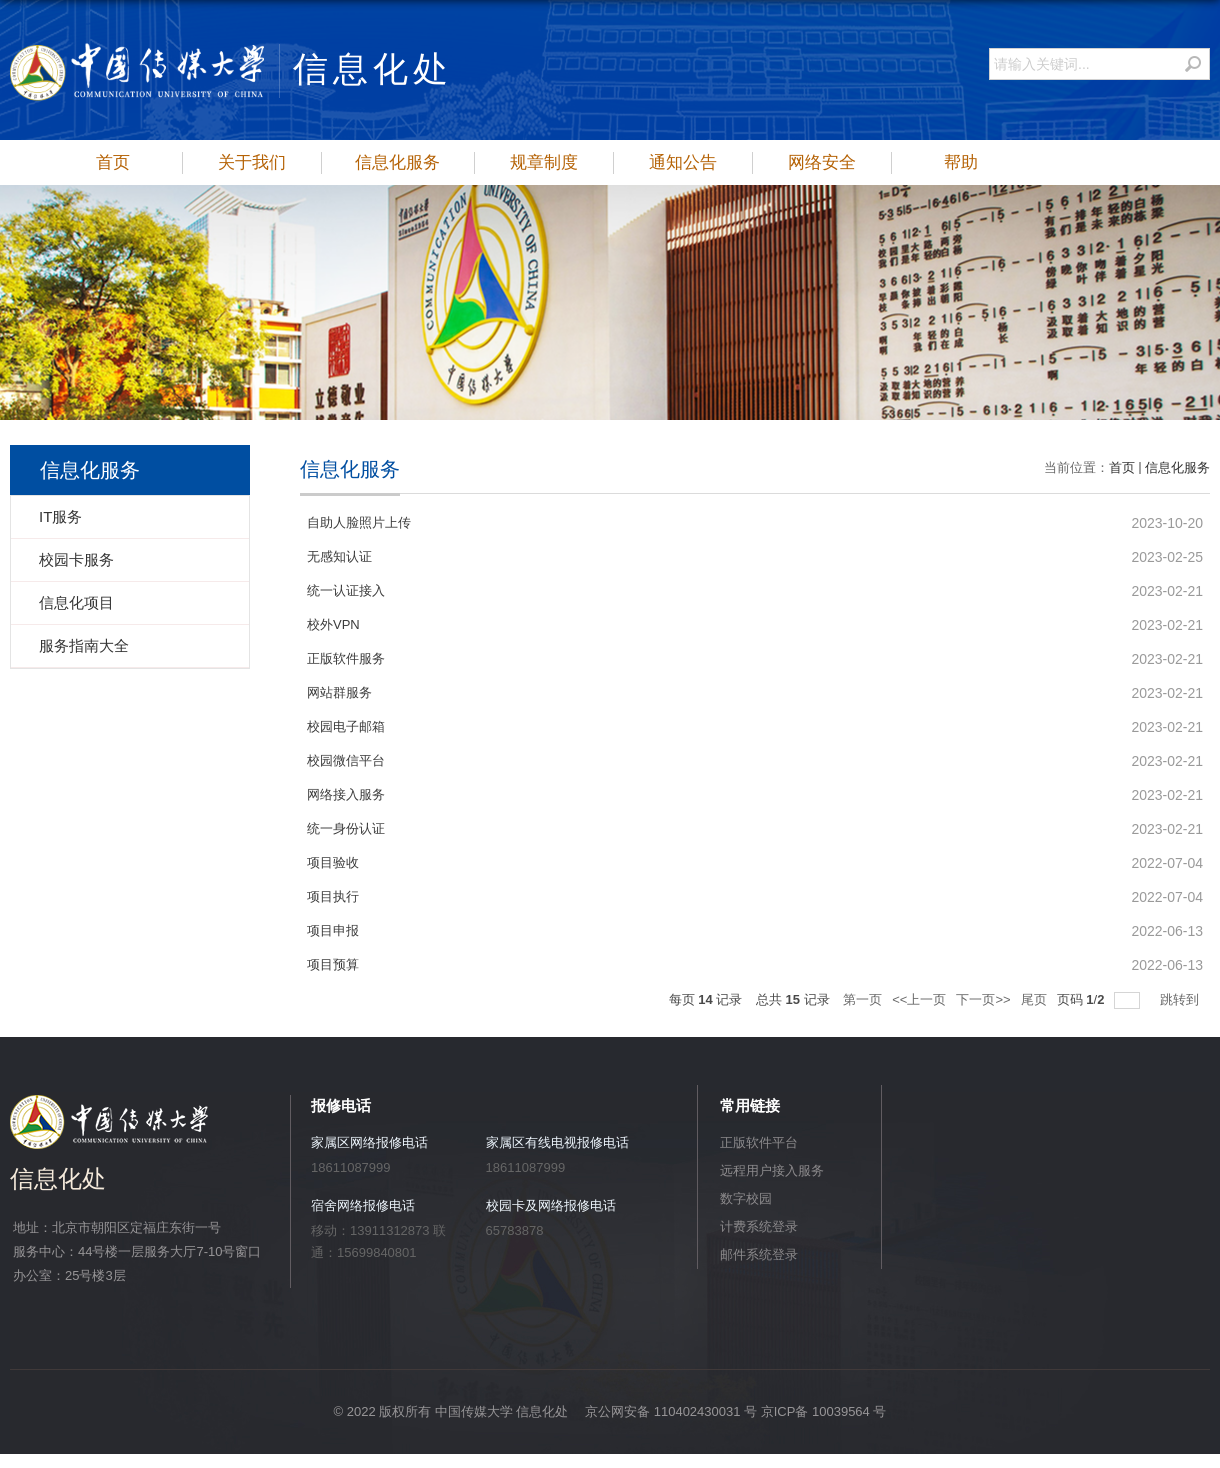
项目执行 (333, 896)
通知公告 (683, 162)
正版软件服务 (346, 658)
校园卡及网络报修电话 (551, 1205)
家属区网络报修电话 (369, 1142)
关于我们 (252, 162)
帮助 (961, 162)
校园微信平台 (346, 760)
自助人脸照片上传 (359, 522)
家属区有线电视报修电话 (557, 1142)
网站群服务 (339, 692)
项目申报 (333, 930)
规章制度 (544, 162)
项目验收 (333, 862)
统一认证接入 (346, 590)
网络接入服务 (346, 794)
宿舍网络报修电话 (363, 1205)
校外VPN (333, 624)
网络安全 (822, 162)
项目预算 (333, 964)
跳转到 (1181, 999)
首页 (113, 162)
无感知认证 (339, 556)
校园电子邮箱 (346, 726)
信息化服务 (397, 162)
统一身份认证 (346, 828)
